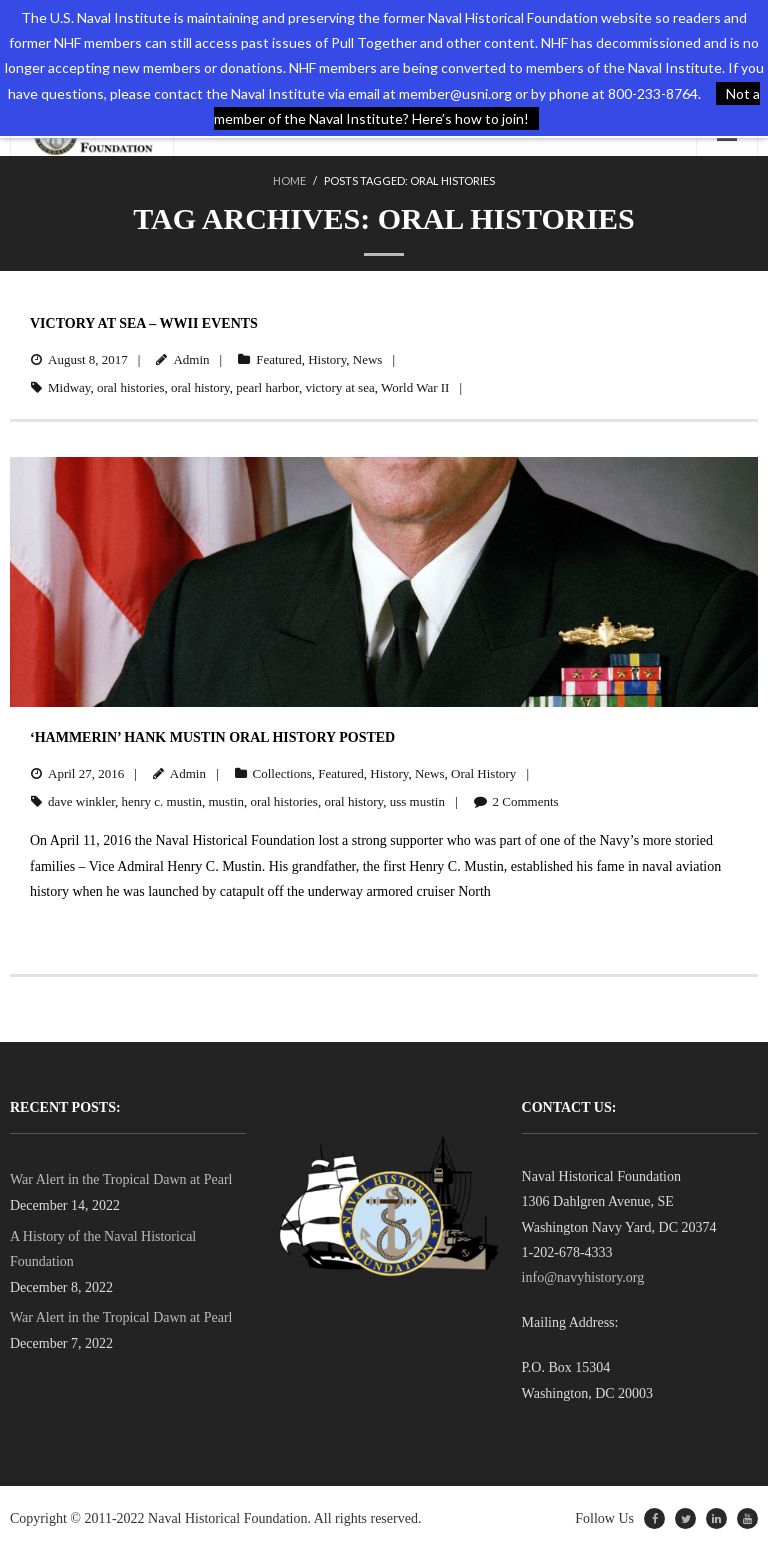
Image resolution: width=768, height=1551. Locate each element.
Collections (282, 773)
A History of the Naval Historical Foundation (103, 1249)
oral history (200, 387)
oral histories (131, 387)
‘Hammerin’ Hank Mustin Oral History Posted (212, 737)
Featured (278, 359)
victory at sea (339, 387)
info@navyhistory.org (583, 1277)
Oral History (483, 773)
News (368, 359)
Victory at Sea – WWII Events (144, 323)
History (327, 359)
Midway (69, 387)
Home (289, 180)
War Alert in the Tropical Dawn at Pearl (121, 1179)
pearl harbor (267, 387)
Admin (191, 359)
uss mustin (417, 801)
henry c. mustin (161, 801)
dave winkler (81, 801)
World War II (415, 387)
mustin (226, 801)
